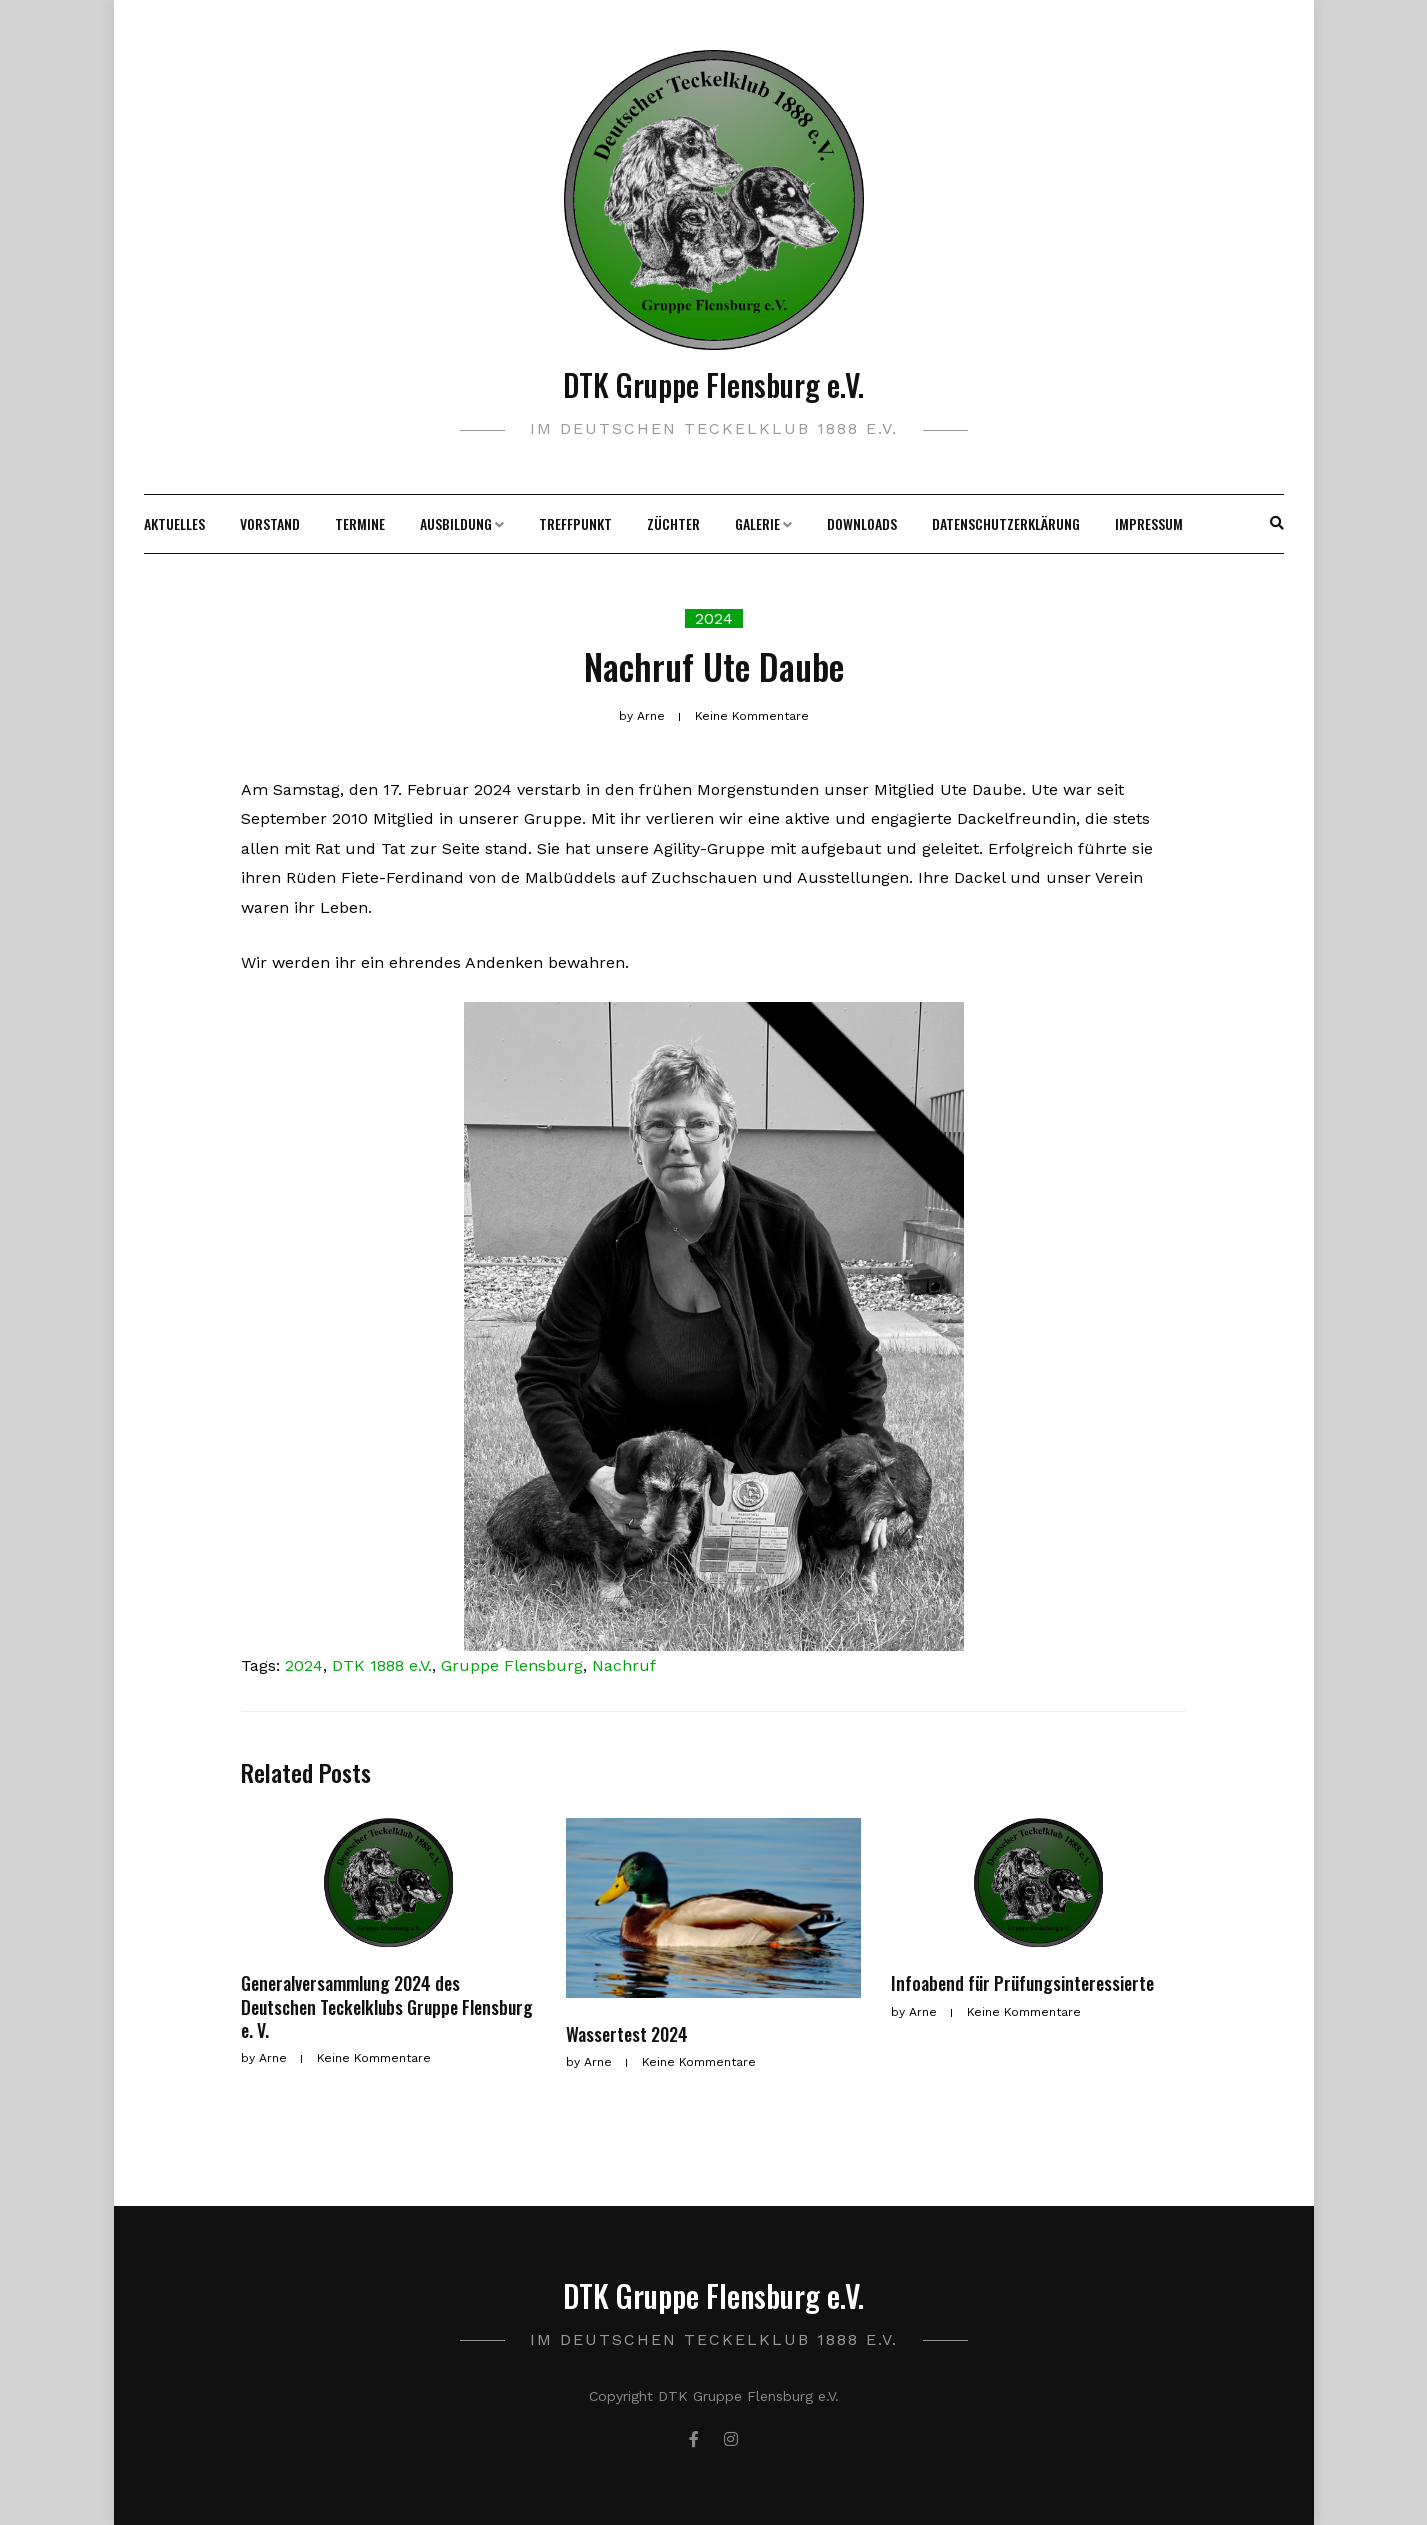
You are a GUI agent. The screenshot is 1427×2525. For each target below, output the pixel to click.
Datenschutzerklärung (1006, 523)
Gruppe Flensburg (512, 1665)
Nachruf (624, 1665)
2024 (714, 618)
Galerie (757, 523)
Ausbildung (456, 523)
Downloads (862, 523)
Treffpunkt (575, 523)
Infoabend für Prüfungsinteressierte (1022, 1983)
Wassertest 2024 (627, 2034)
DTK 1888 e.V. (382, 1665)
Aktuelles (174, 523)
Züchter (673, 523)
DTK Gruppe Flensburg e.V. (713, 384)
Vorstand (270, 523)
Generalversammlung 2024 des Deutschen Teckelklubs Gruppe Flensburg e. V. (387, 2006)
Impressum (1149, 523)
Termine (360, 523)
